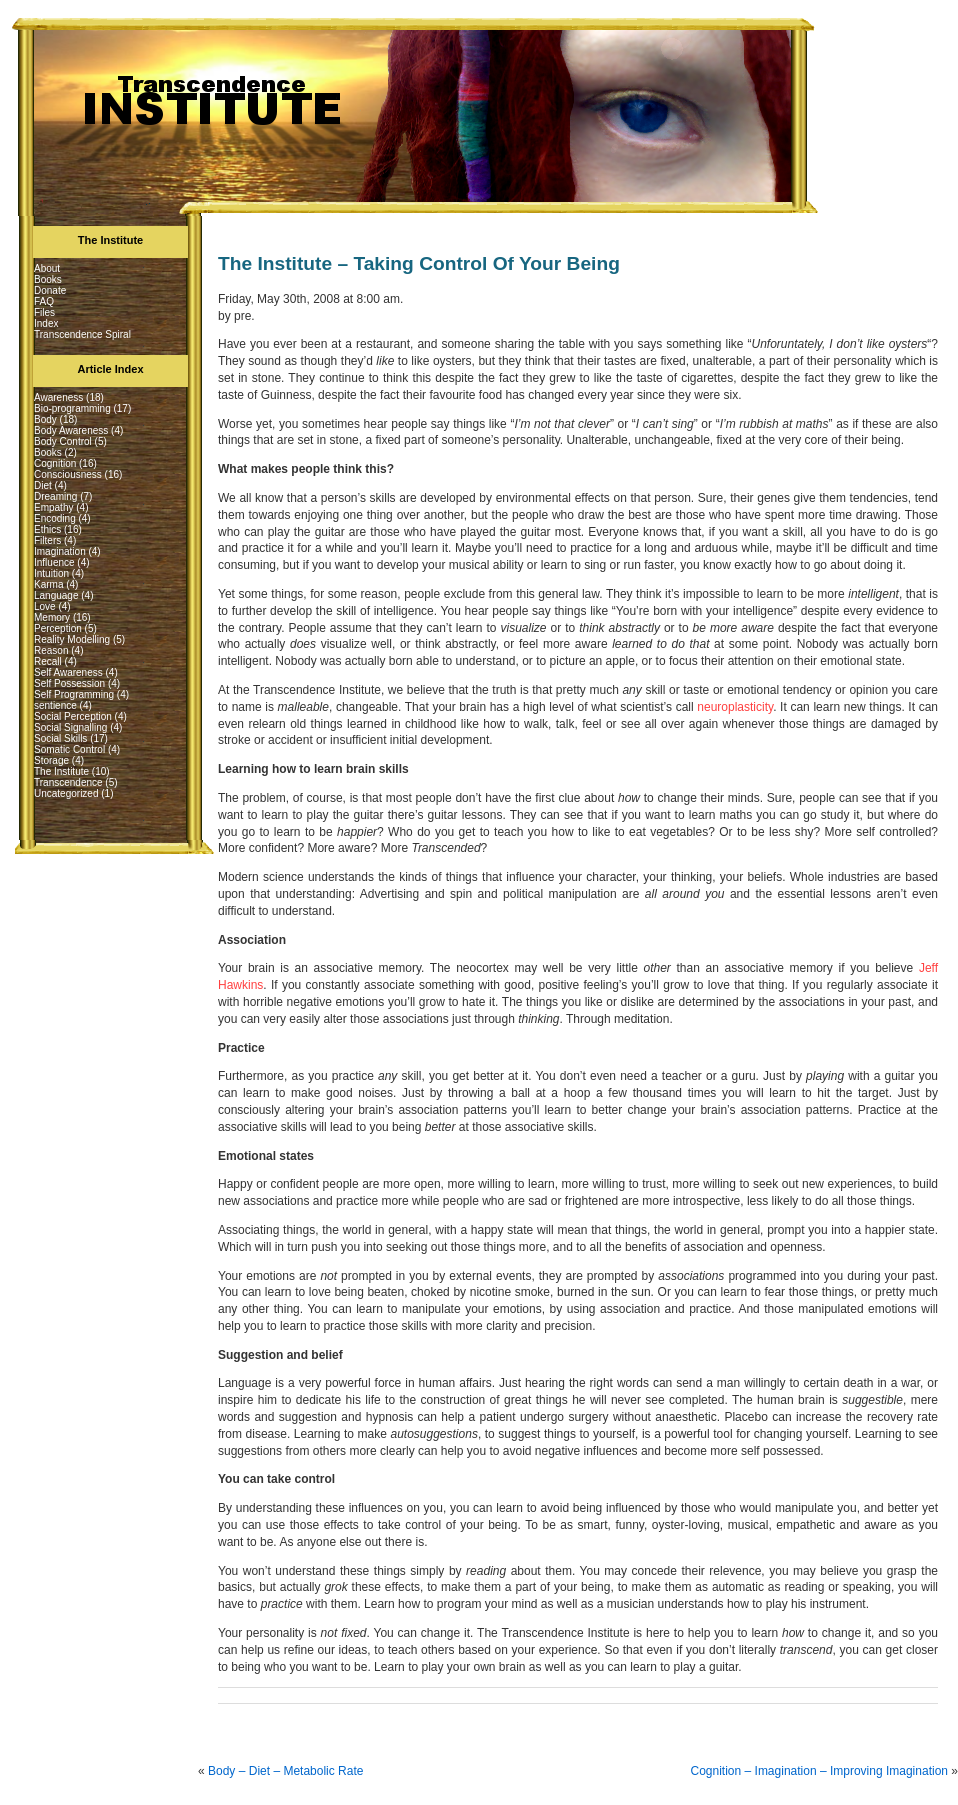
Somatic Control (69, 749)
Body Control (63, 441)
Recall (48, 661)
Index (46, 323)
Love (45, 606)
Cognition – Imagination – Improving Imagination (819, 1771)
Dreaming (55, 496)
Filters (47, 540)
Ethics (47, 529)
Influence (54, 562)
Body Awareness (71, 430)
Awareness (58, 397)
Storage (51, 760)
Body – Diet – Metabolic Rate (285, 1771)
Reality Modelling (72, 639)
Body (45, 419)
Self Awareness (68, 672)
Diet (43, 485)
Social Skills (60, 738)
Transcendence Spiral (82, 334)
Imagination (60, 551)
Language (56, 595)
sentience (55, 705)
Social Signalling (70, 727)
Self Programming (74, 694)
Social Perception (73, 716)
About (47, 268)
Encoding (55, 518)
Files (44, 312)
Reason (51, 650)
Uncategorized (66, 793)
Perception (58, 628)
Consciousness (68, 474)
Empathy (53, 507)
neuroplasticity (735, 707)
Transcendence (68, 782)
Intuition (51, 573)
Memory (52, 617)
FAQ (44, 301)
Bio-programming (72, 408)
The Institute (61, 771)
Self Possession (69, 683)
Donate (50, 290)
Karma (48, 584)
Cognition (55, 463)
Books (48, 279)
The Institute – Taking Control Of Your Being (419, 263)
